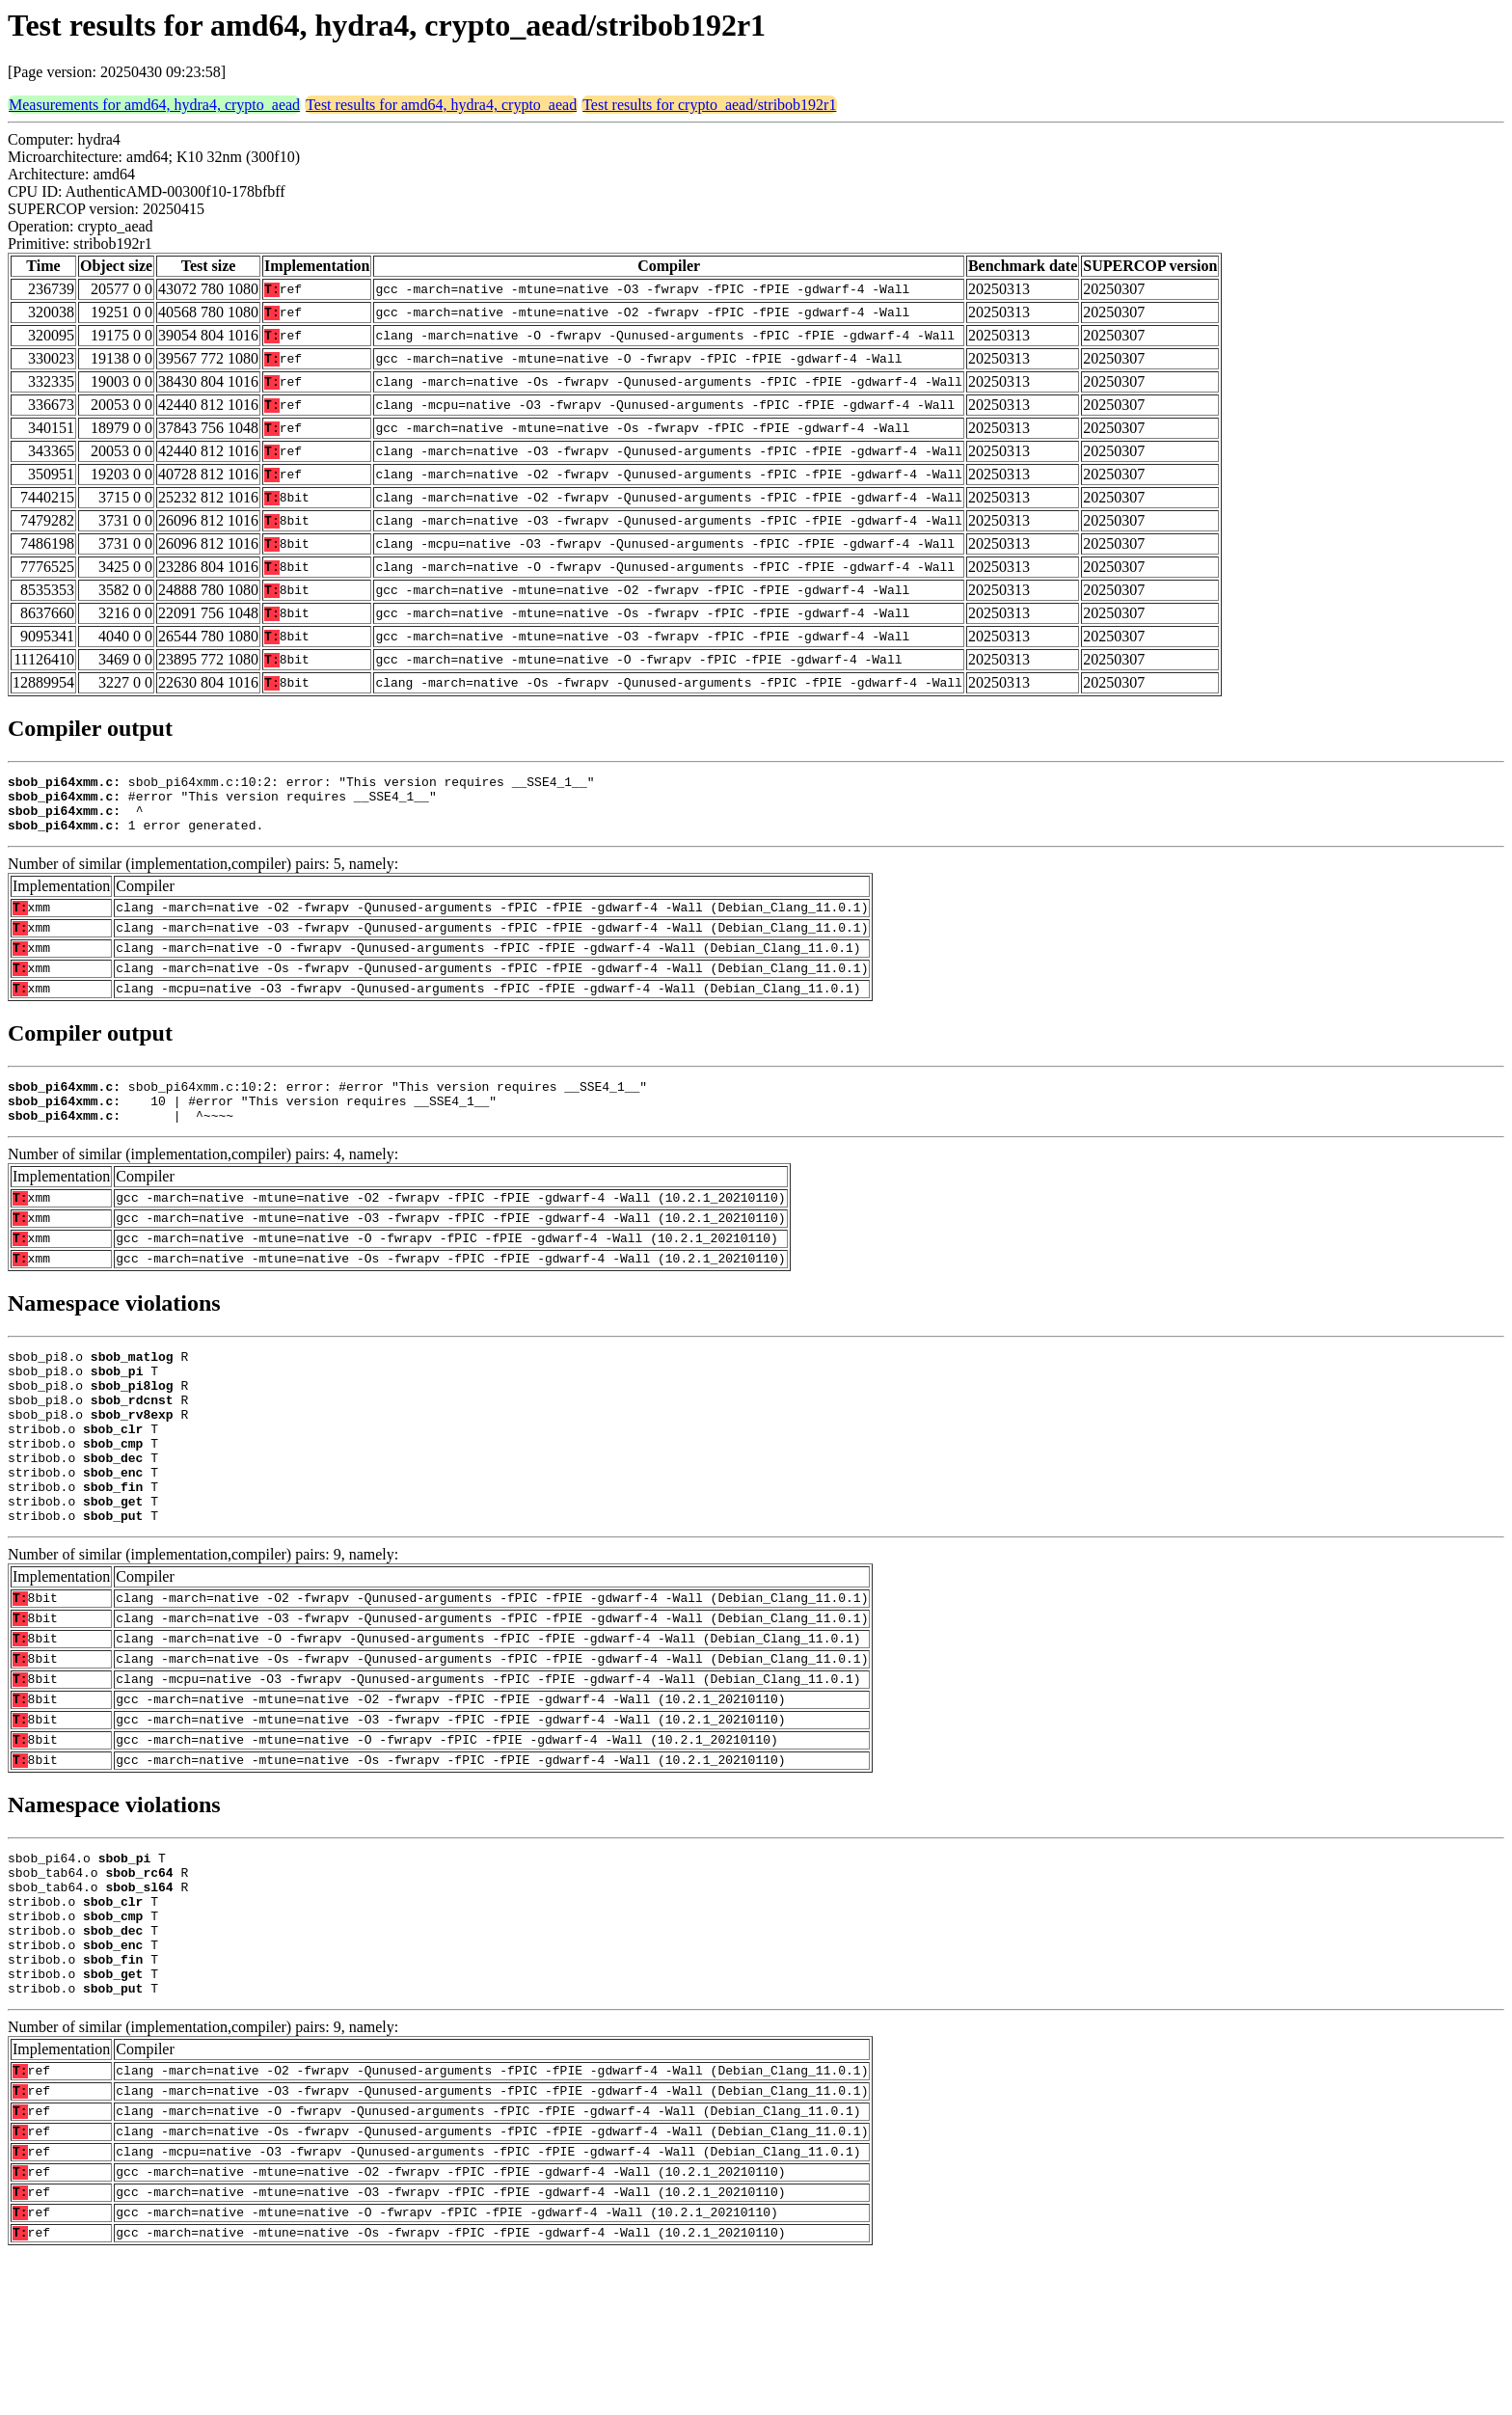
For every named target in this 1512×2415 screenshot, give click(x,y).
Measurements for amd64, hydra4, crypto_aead (154, 104)
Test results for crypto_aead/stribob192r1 (709, 104)
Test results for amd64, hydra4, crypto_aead (441, 104)
